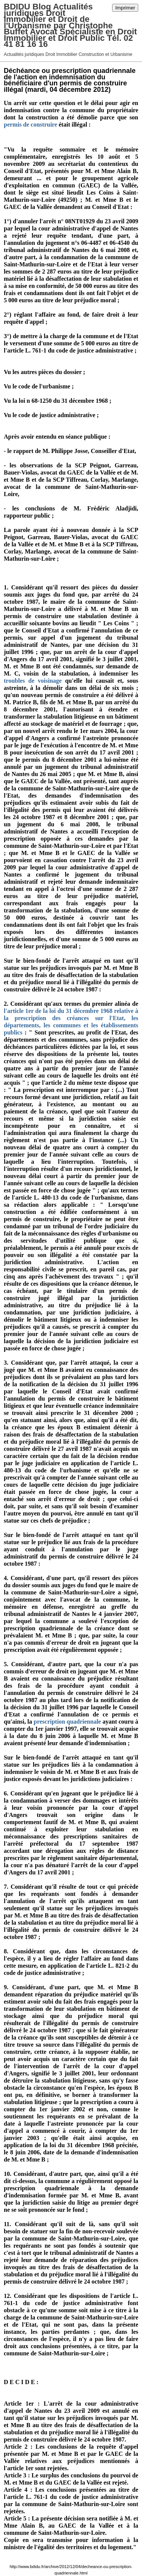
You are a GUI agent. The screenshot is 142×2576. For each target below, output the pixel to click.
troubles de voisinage (33, 680)
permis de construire (30, 124)
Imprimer (125, 8)
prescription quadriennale (67, 1721)
